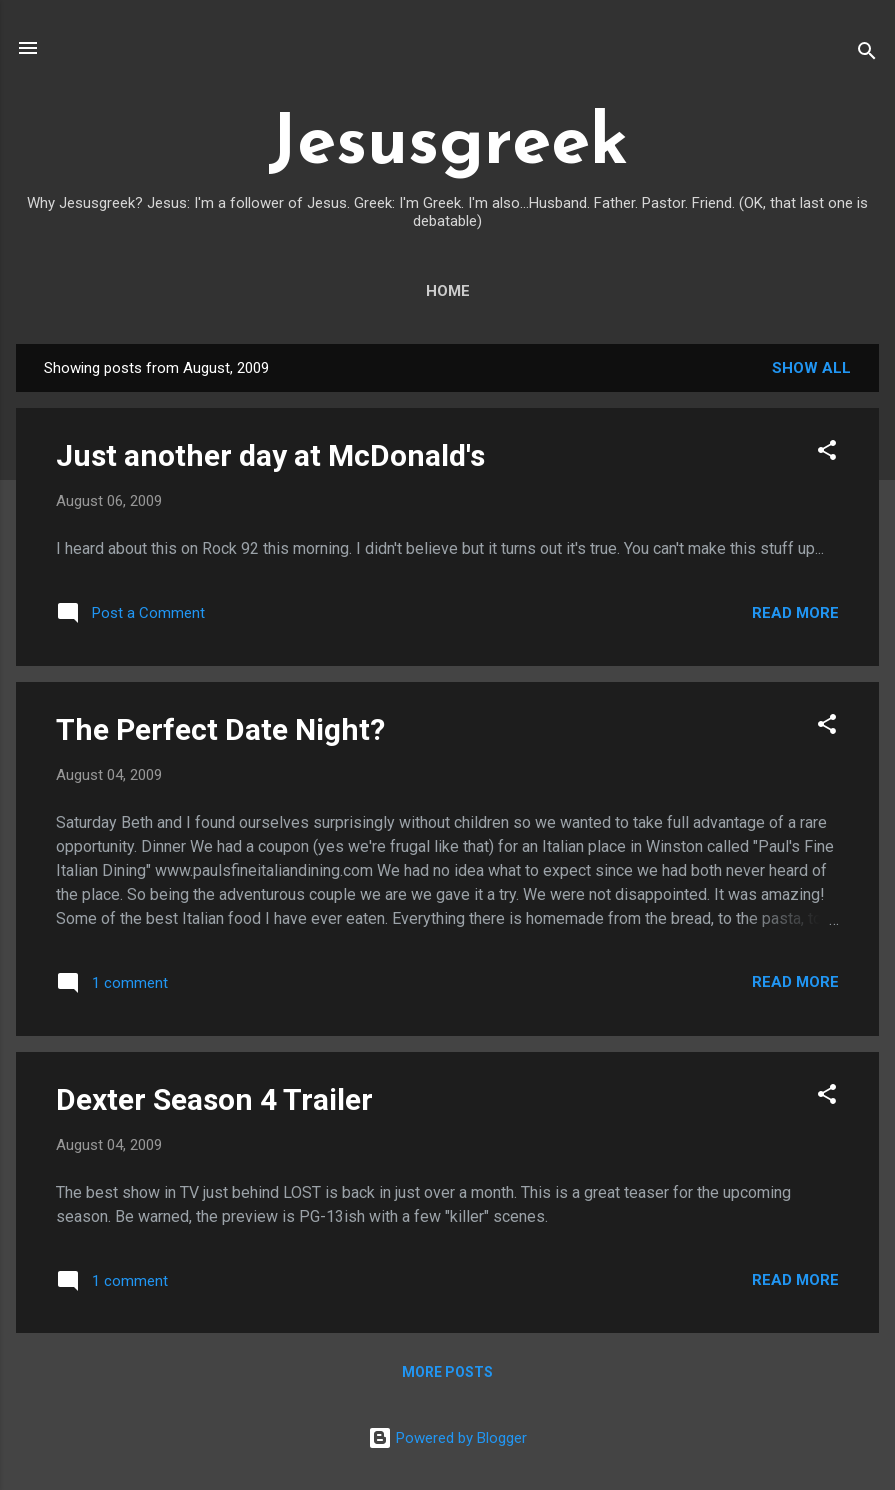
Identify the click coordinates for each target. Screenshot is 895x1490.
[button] (827, 453)
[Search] (867, 54)
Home (448, 291)
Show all (811, 368)
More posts (447, 1372)
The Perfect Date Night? (220, 729)
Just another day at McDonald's (270, 455)
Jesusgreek (448, 145)
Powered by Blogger (447, 1438)
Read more (795, 613)
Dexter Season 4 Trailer (214, 1099)
